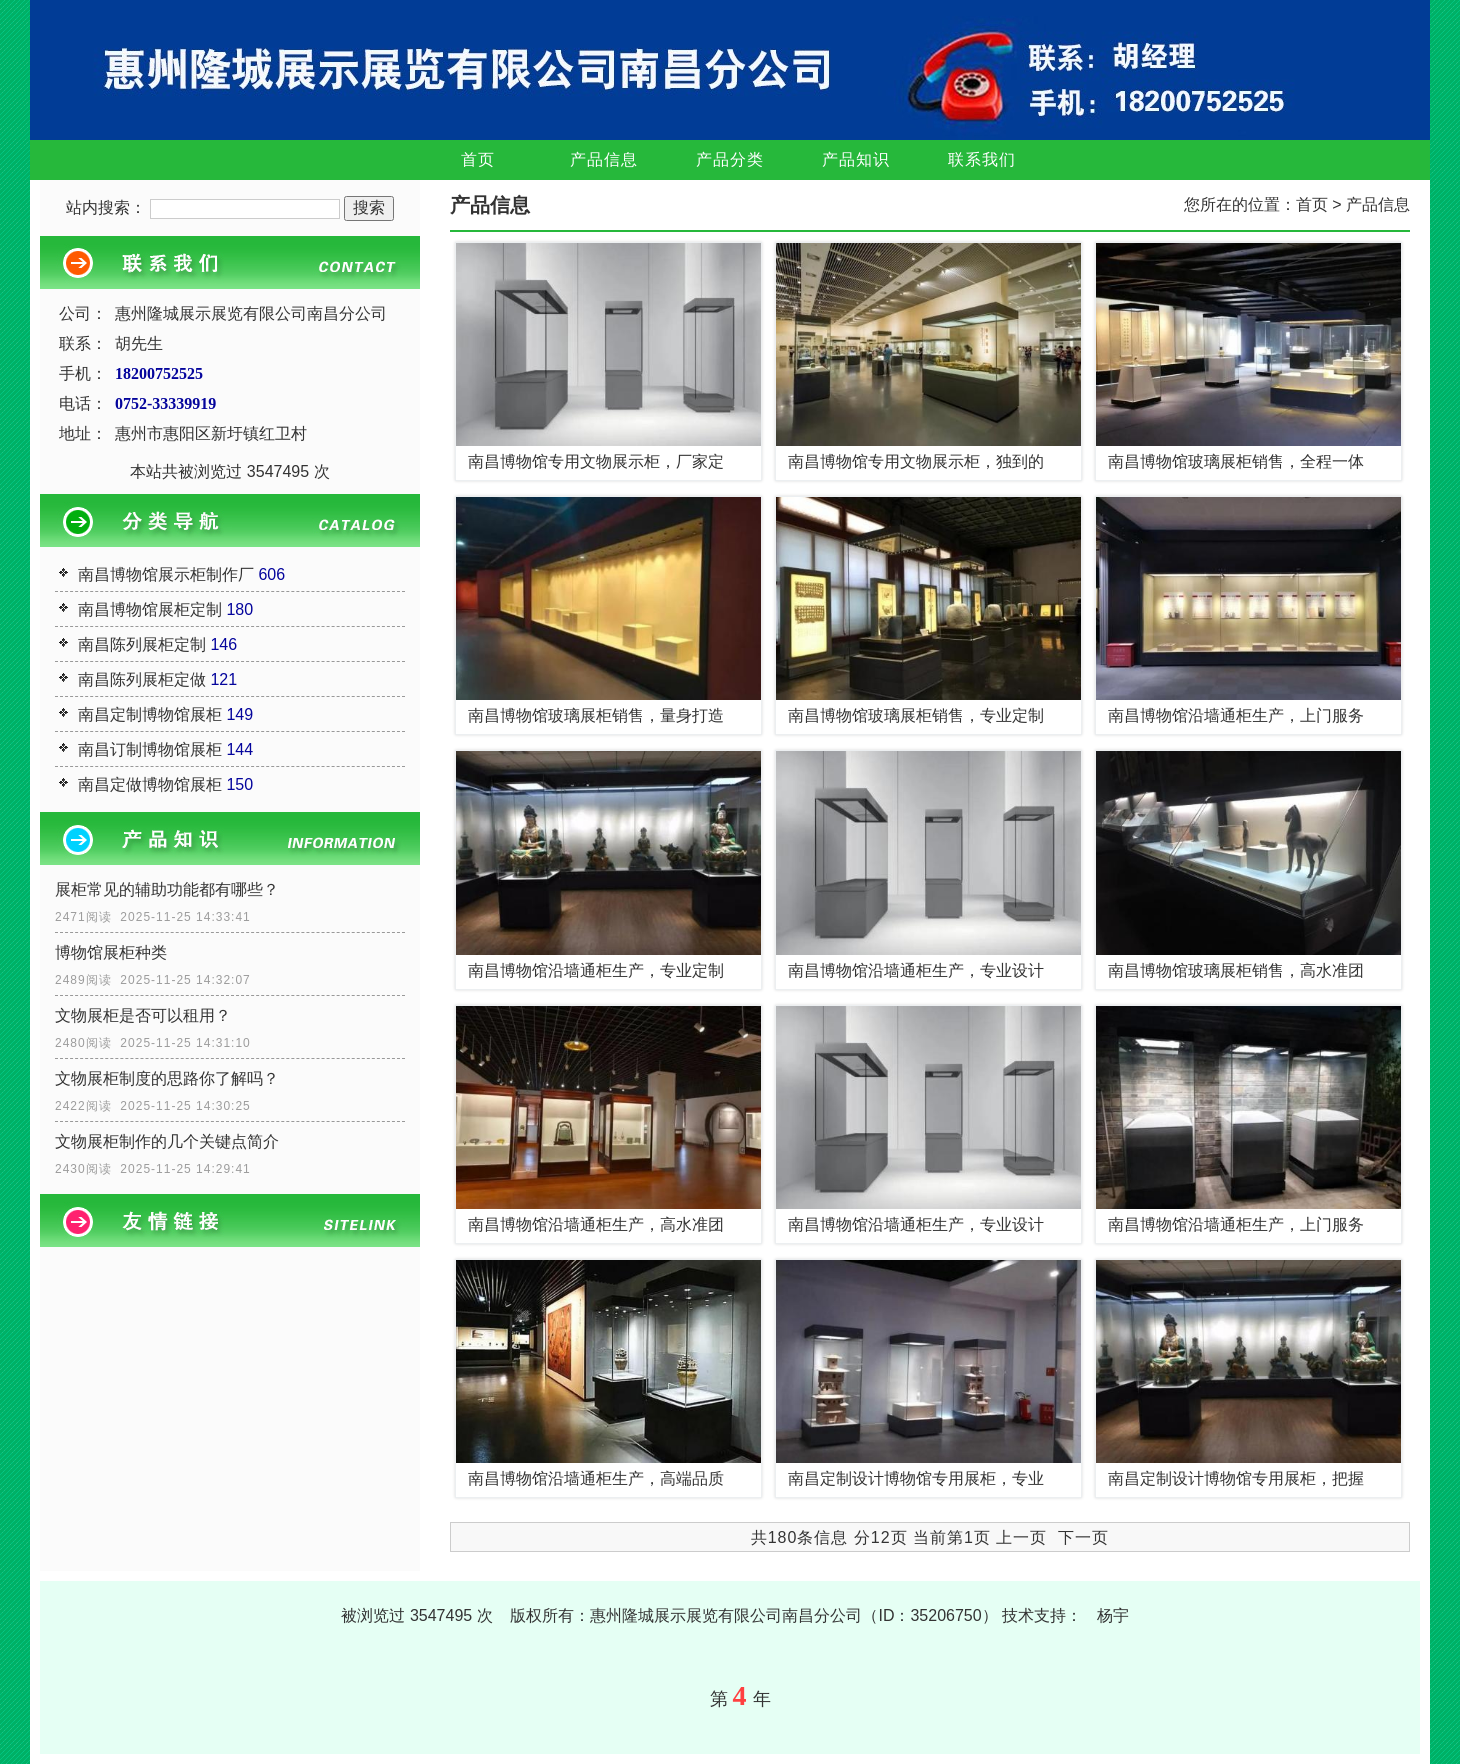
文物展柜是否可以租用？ (143, 1015)
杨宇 (1113, 1615)
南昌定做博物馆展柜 (150, 784)
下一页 (1083, 1537)
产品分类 (730, 159)
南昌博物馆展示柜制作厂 (166, 574)
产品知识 (856, 159)
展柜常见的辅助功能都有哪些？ (167, 889)
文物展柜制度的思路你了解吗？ (167, 1078)
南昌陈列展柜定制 (142, 644)
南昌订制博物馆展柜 (150, 749)
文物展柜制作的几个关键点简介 (167, 1141)
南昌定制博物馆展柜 (150, 714)
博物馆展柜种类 (111, 952)
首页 (478, 159)
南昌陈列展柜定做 (142, 679)
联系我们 (982, 159)
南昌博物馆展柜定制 (150, 609)
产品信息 (604, 159)
